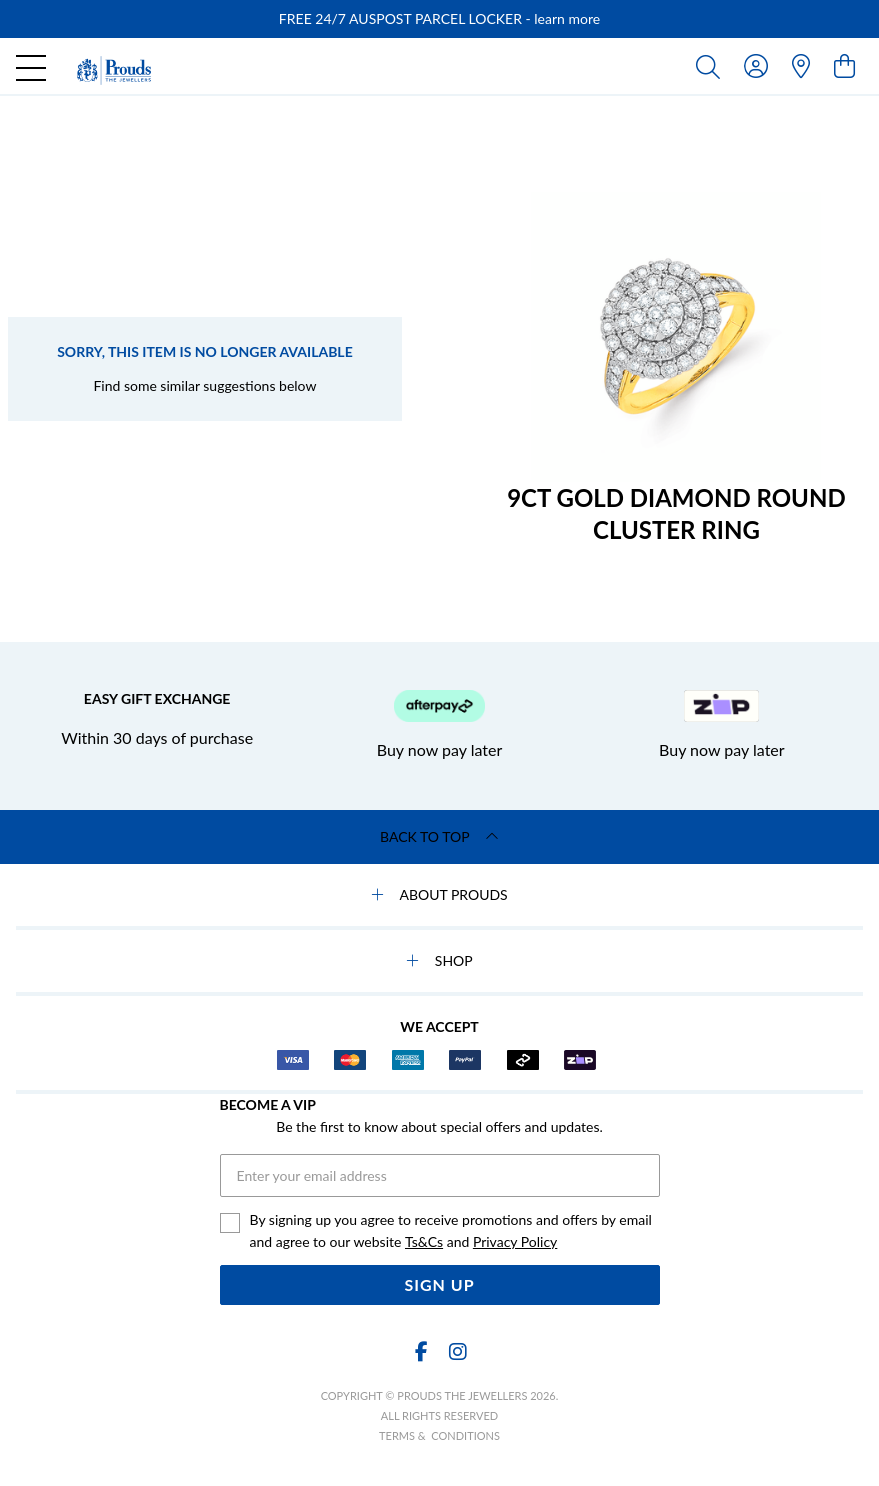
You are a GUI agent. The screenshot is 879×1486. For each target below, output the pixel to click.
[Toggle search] (712, 66)
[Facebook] (422, 1351)
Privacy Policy (515, 1241)
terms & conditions (439, 1435)
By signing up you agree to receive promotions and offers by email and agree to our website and (451, 1232)
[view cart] (844, 65)
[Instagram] (457, 1351)
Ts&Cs (424, 1241)
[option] (439, 19)
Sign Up (439, 1284)
